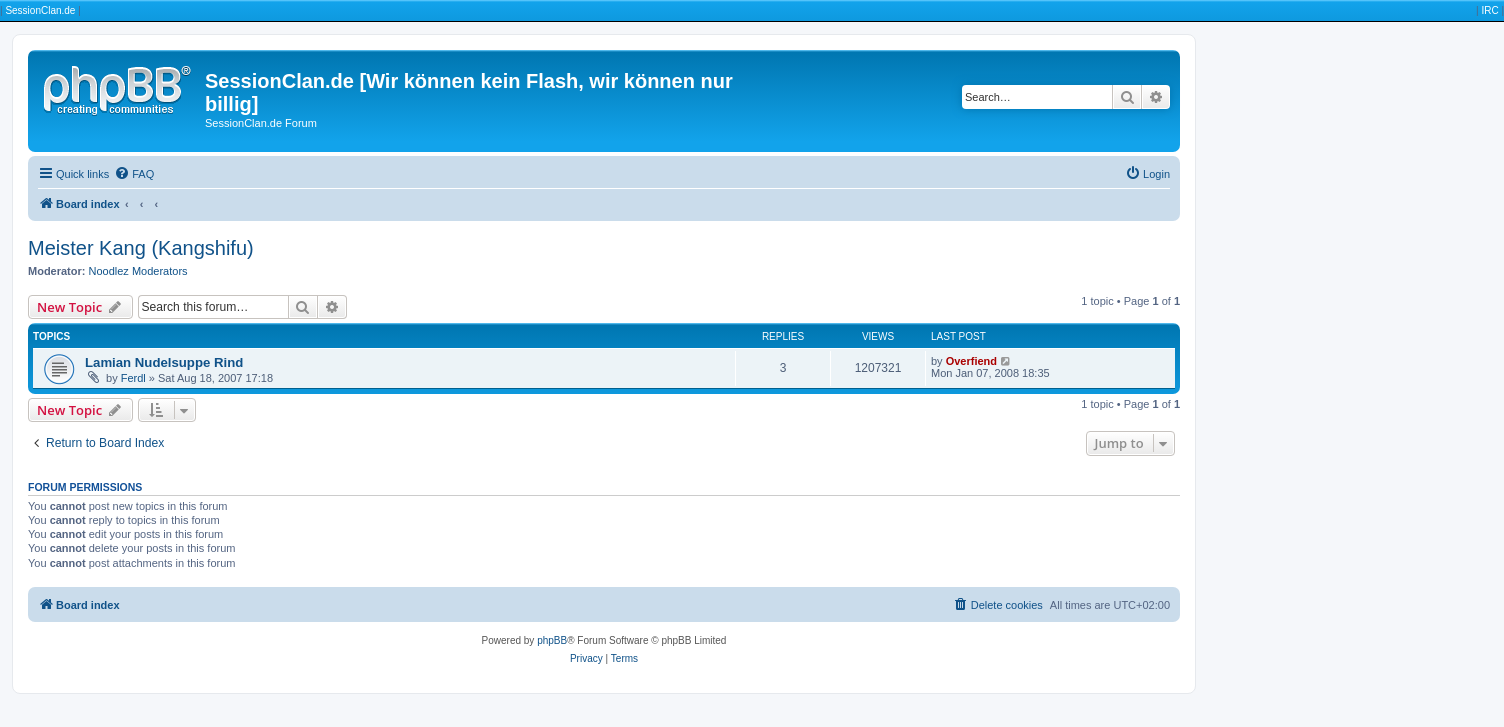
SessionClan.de (40, 10)
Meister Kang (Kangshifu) (141, 248)
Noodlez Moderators (138, 271)
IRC (1489, 10)
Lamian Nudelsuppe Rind (164, 362)
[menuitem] (134, 174)
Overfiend (971, 361)
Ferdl (133, 378)
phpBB (552, 640)
